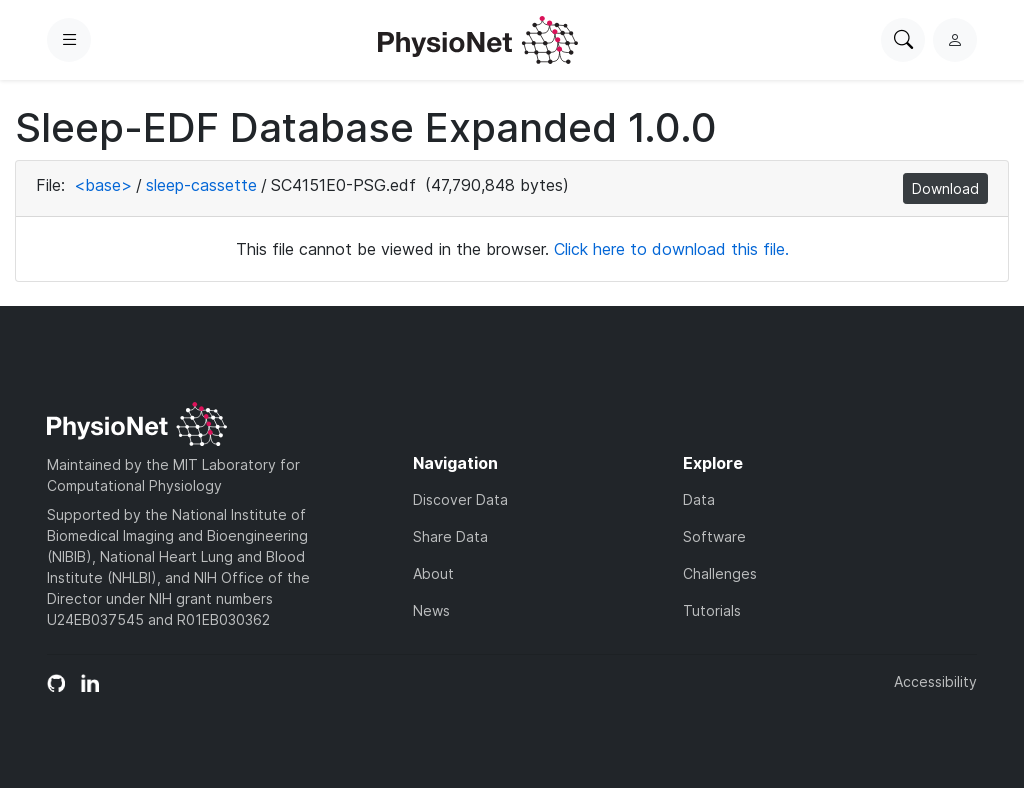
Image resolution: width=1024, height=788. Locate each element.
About (433, 573)
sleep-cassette (201, 185)
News (431, 610)
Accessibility (935, 681)
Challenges (720, 573)
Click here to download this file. (671, 249)
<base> (103, 185)
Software (714, 536)
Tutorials (712, 610)
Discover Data (460, 499)
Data (699, 499)
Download (945, 188)
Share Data (450, 536)
